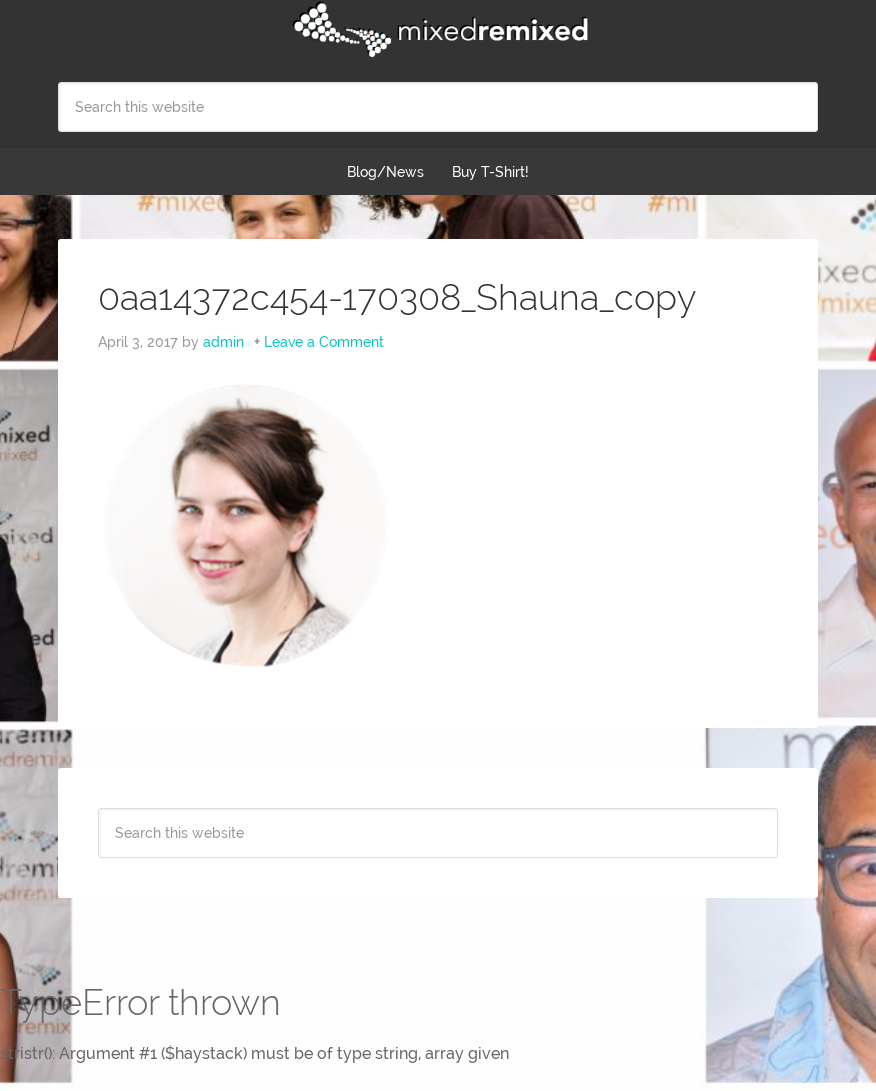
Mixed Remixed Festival (438, 30)
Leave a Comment (324, 342)
